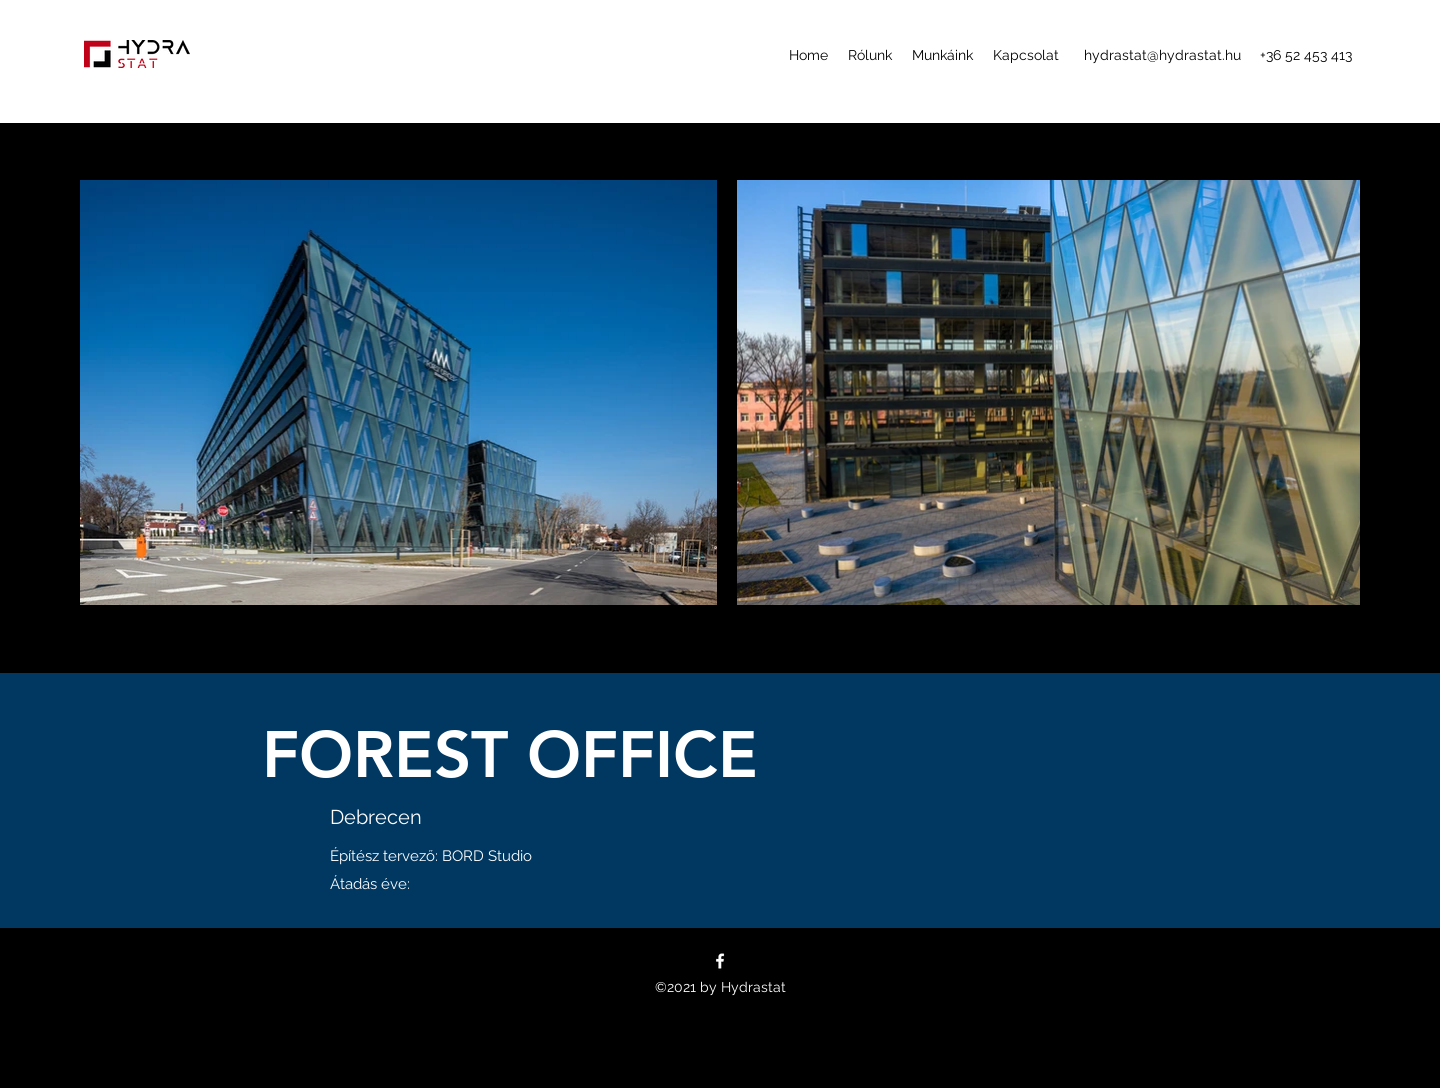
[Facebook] (720, 961)
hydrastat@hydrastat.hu (1162, 55)
